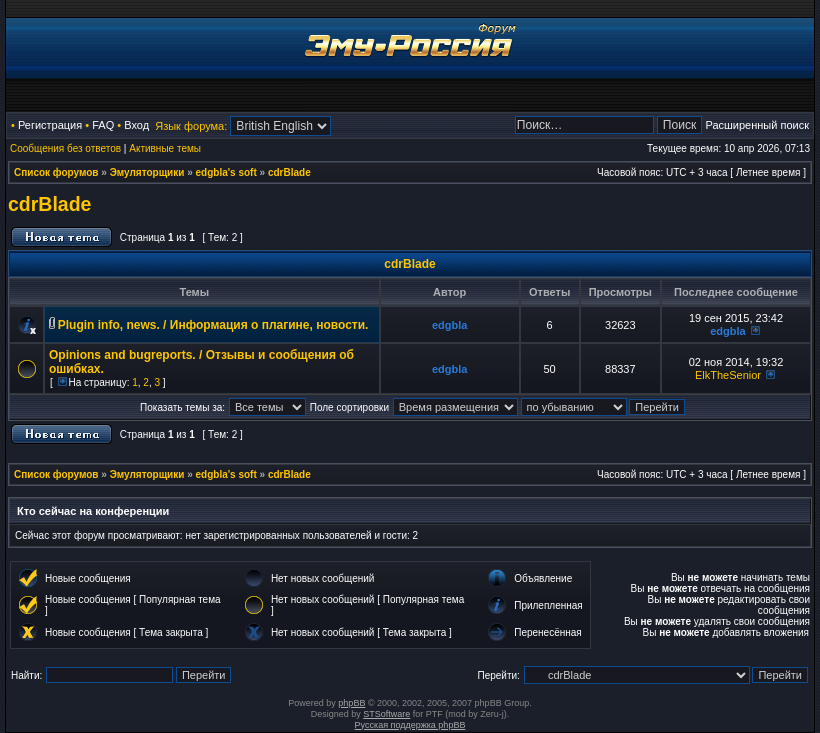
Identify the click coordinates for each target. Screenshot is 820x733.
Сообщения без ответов (65, 148)
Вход (136, 125)
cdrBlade (289, 172)
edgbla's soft (226, 172)
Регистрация (50, 125)
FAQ (103, 125)
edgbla (449, 325)
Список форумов (56, 172)
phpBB (351, 703)
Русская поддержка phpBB (410, 725)
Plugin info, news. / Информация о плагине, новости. (213, 325)
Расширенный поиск (757, 125)
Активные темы (165, 148)
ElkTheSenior (728, 375)
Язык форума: (191, 126)
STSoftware (386, 714)
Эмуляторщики (147, 172)
